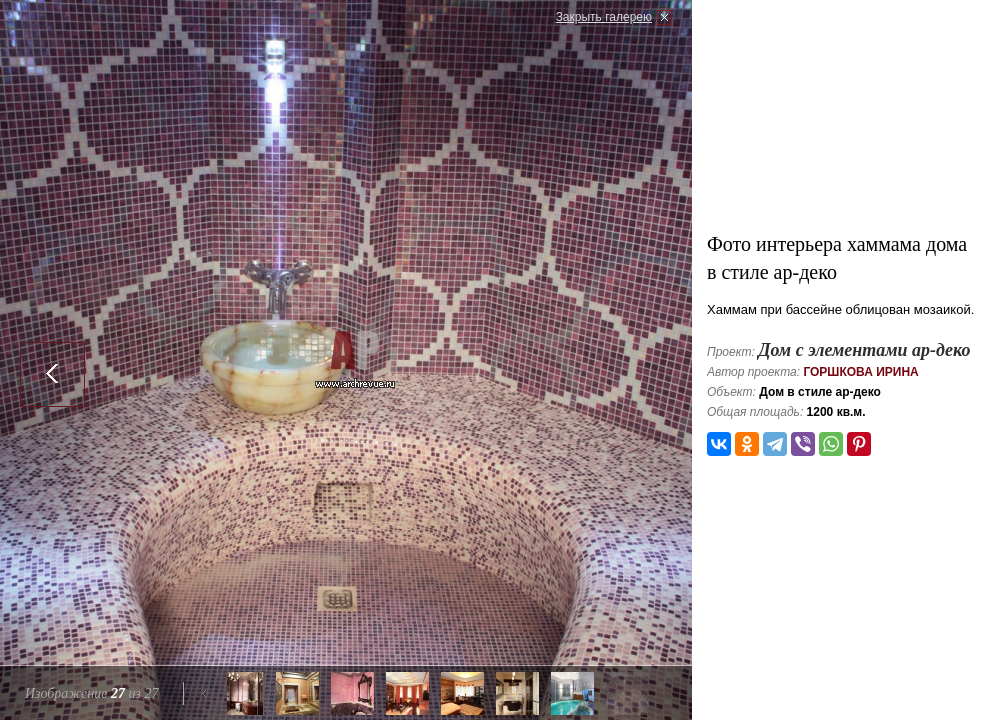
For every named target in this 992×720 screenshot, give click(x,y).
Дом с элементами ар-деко (864, 350)
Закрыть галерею (604, 17)
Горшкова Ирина (860, 372)
